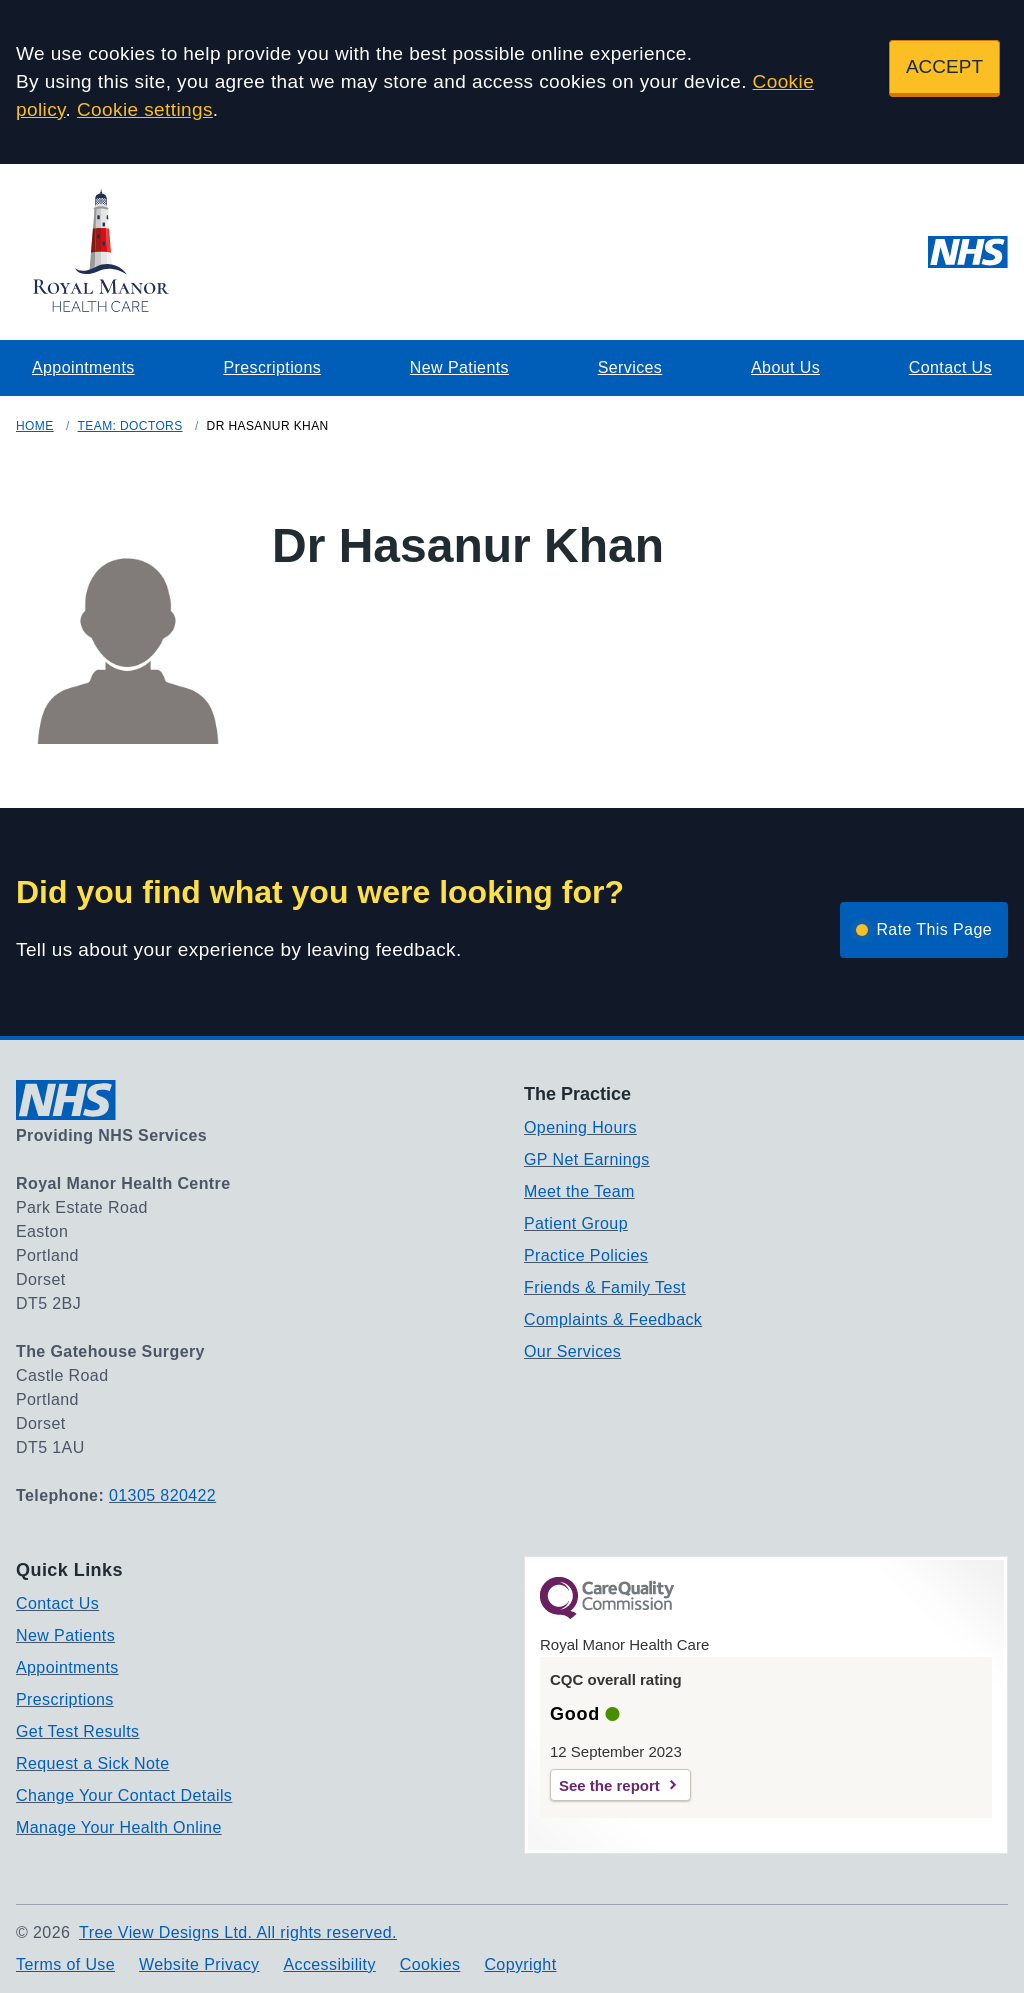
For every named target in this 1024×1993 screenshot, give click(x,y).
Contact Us (950, 367)
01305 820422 (162, 1495)
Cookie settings (145, 109)
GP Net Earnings (587, 1159)
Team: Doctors (130, 426)
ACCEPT (944, 66)
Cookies (430, 1964)
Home (35, 426)
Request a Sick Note (92, 1763)
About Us (785, 367)
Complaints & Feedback (613, 1319)
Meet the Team (579, 1191)
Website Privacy (199, 1964)
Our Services (572, 1351)
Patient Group (576, 1223)
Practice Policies (586, 1255)
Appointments (83, 367)
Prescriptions (272, 367)
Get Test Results (78, 1731)
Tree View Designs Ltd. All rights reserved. (238, 1932)
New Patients (459, 367)
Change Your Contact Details (124, 1795)
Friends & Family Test (605, 1287)
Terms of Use (65, 1964)
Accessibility (329, 1964)
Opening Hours (580, 1127)
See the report (609, 1785)
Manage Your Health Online (119, 1827)
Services (630, 367)
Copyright (520, 1964)
